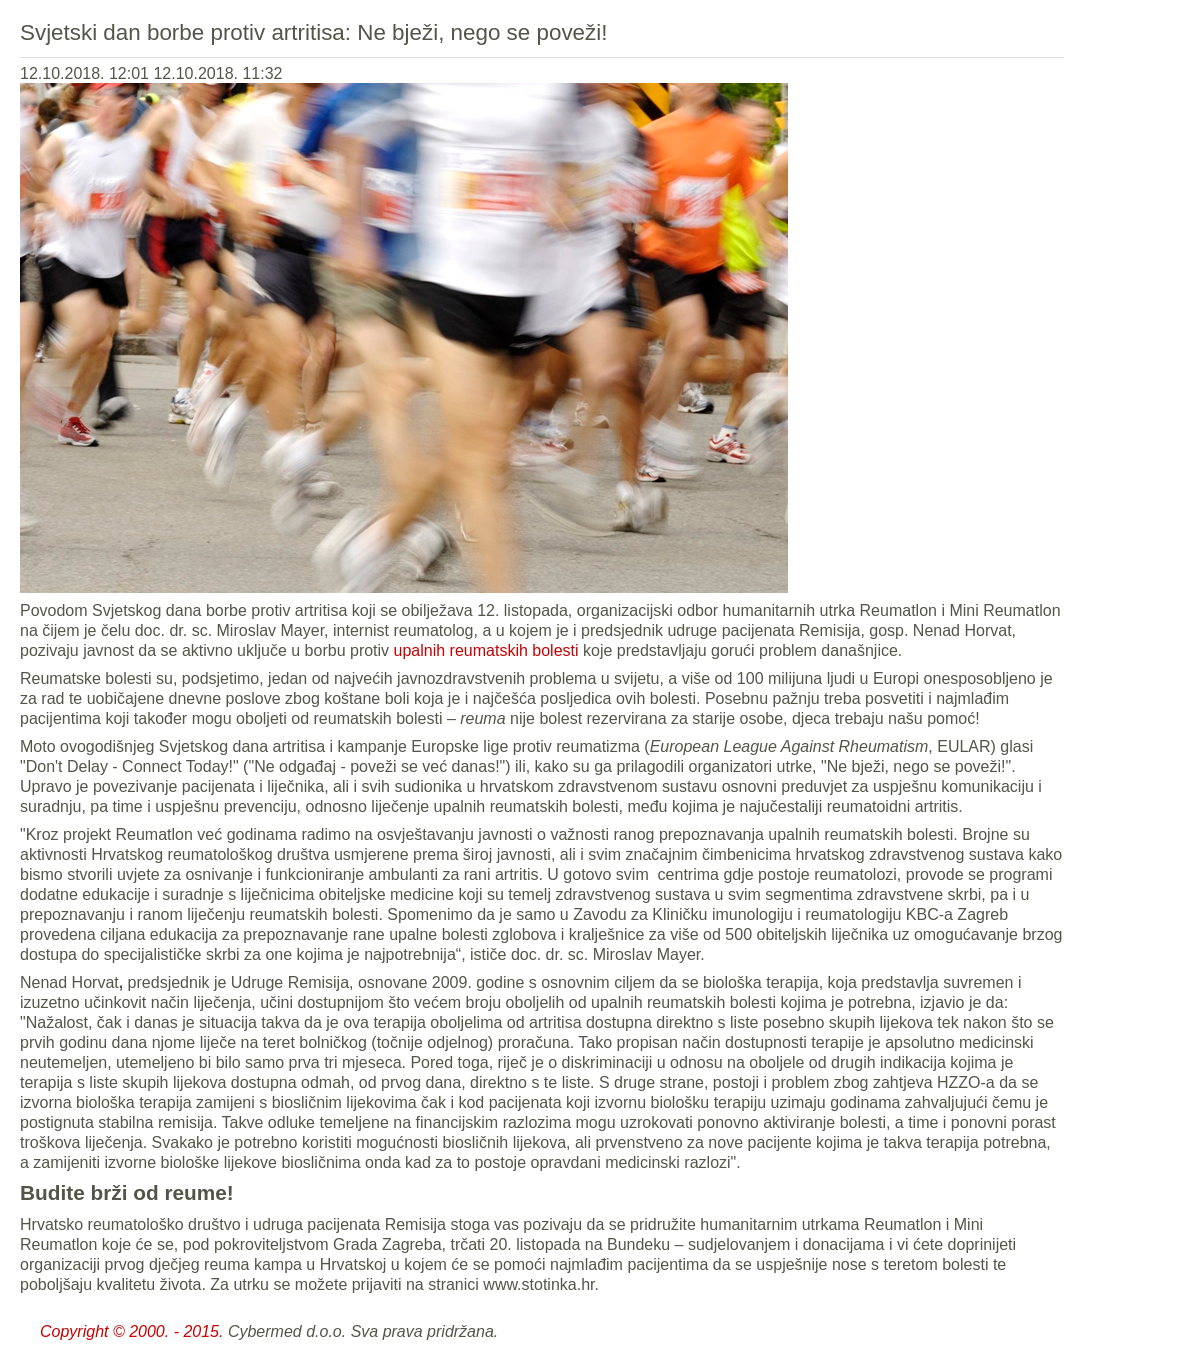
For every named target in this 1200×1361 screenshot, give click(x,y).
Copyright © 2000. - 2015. (131, 1331)
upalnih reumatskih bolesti (486, 650)
